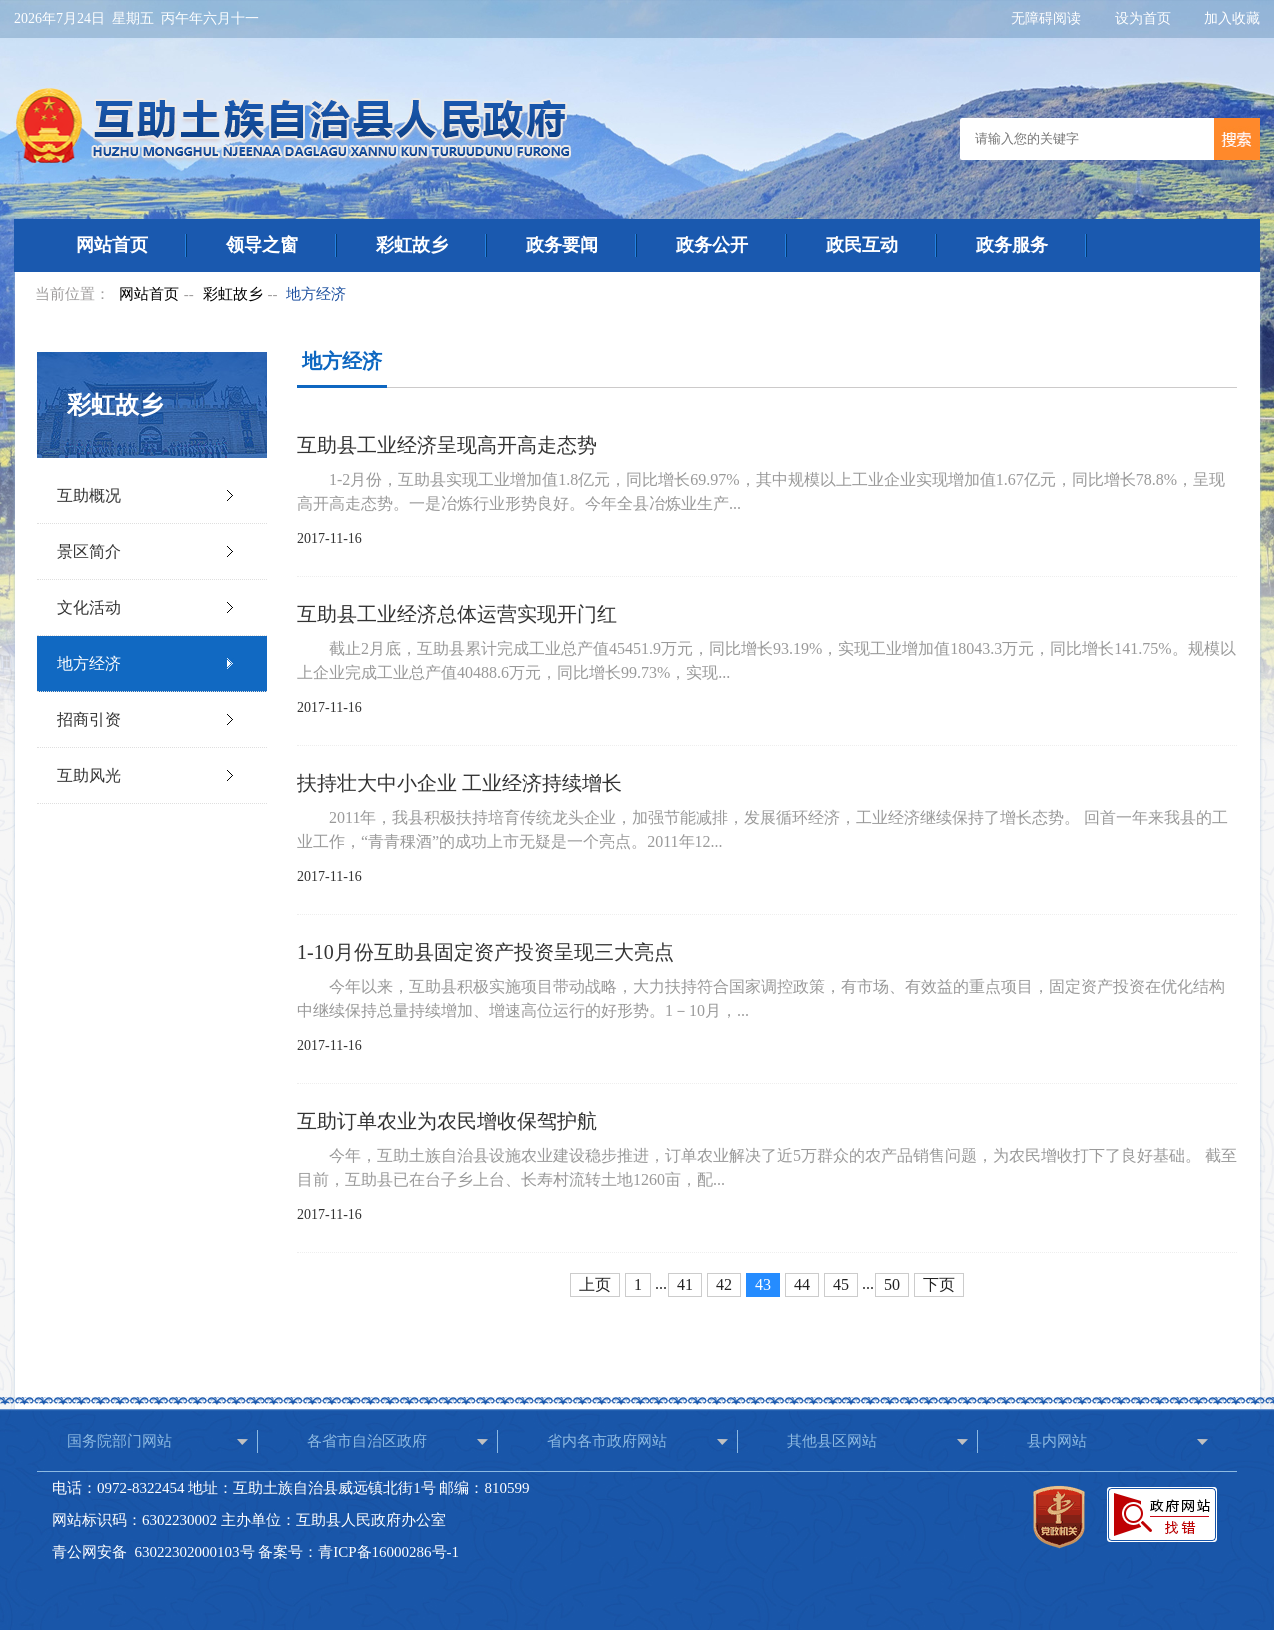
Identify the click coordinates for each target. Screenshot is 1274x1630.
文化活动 (89, 607)
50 (892, 1284)
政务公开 (712, 245)
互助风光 (89, 775)
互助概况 (89, 495)
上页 (595, 1284)
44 (802, 1284)
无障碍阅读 (1048, 18)
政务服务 (1012, 245)
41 (685, 1284)
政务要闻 (562, 245)
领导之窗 (262, 245)
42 (724, 1284)
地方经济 (316, 294)
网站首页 (112, 245)
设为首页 (1145, 18)
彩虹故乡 (412, 245)
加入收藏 (1232, 18)
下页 (939, 1284)
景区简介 (89, 551)
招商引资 (89, 719)
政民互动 (862, 245)
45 (841, 1284)
